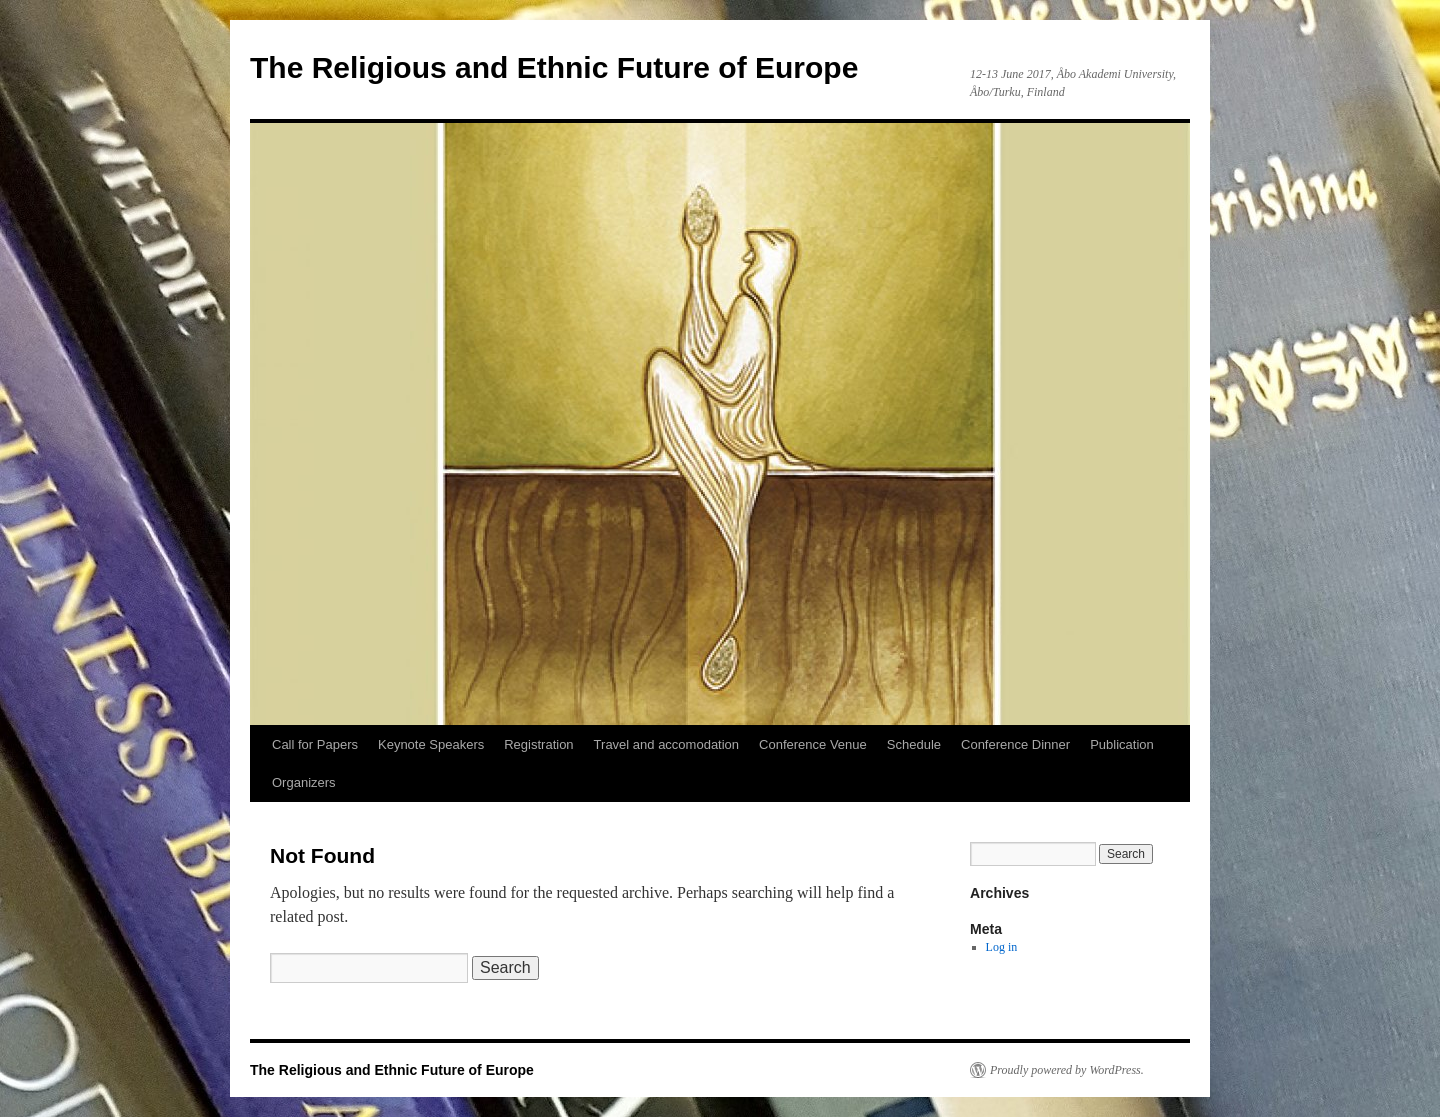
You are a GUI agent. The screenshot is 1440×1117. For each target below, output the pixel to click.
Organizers (304, 782)
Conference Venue (813, 744)
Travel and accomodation (667, 744)
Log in (1002, 947)
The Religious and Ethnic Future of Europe (554, 67)
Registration (538, 744)
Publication (1122, 744)
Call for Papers (315, 744)
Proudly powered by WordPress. (1067, 1070)
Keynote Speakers (431, 744)
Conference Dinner (1015, 744)
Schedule (914, 744)
